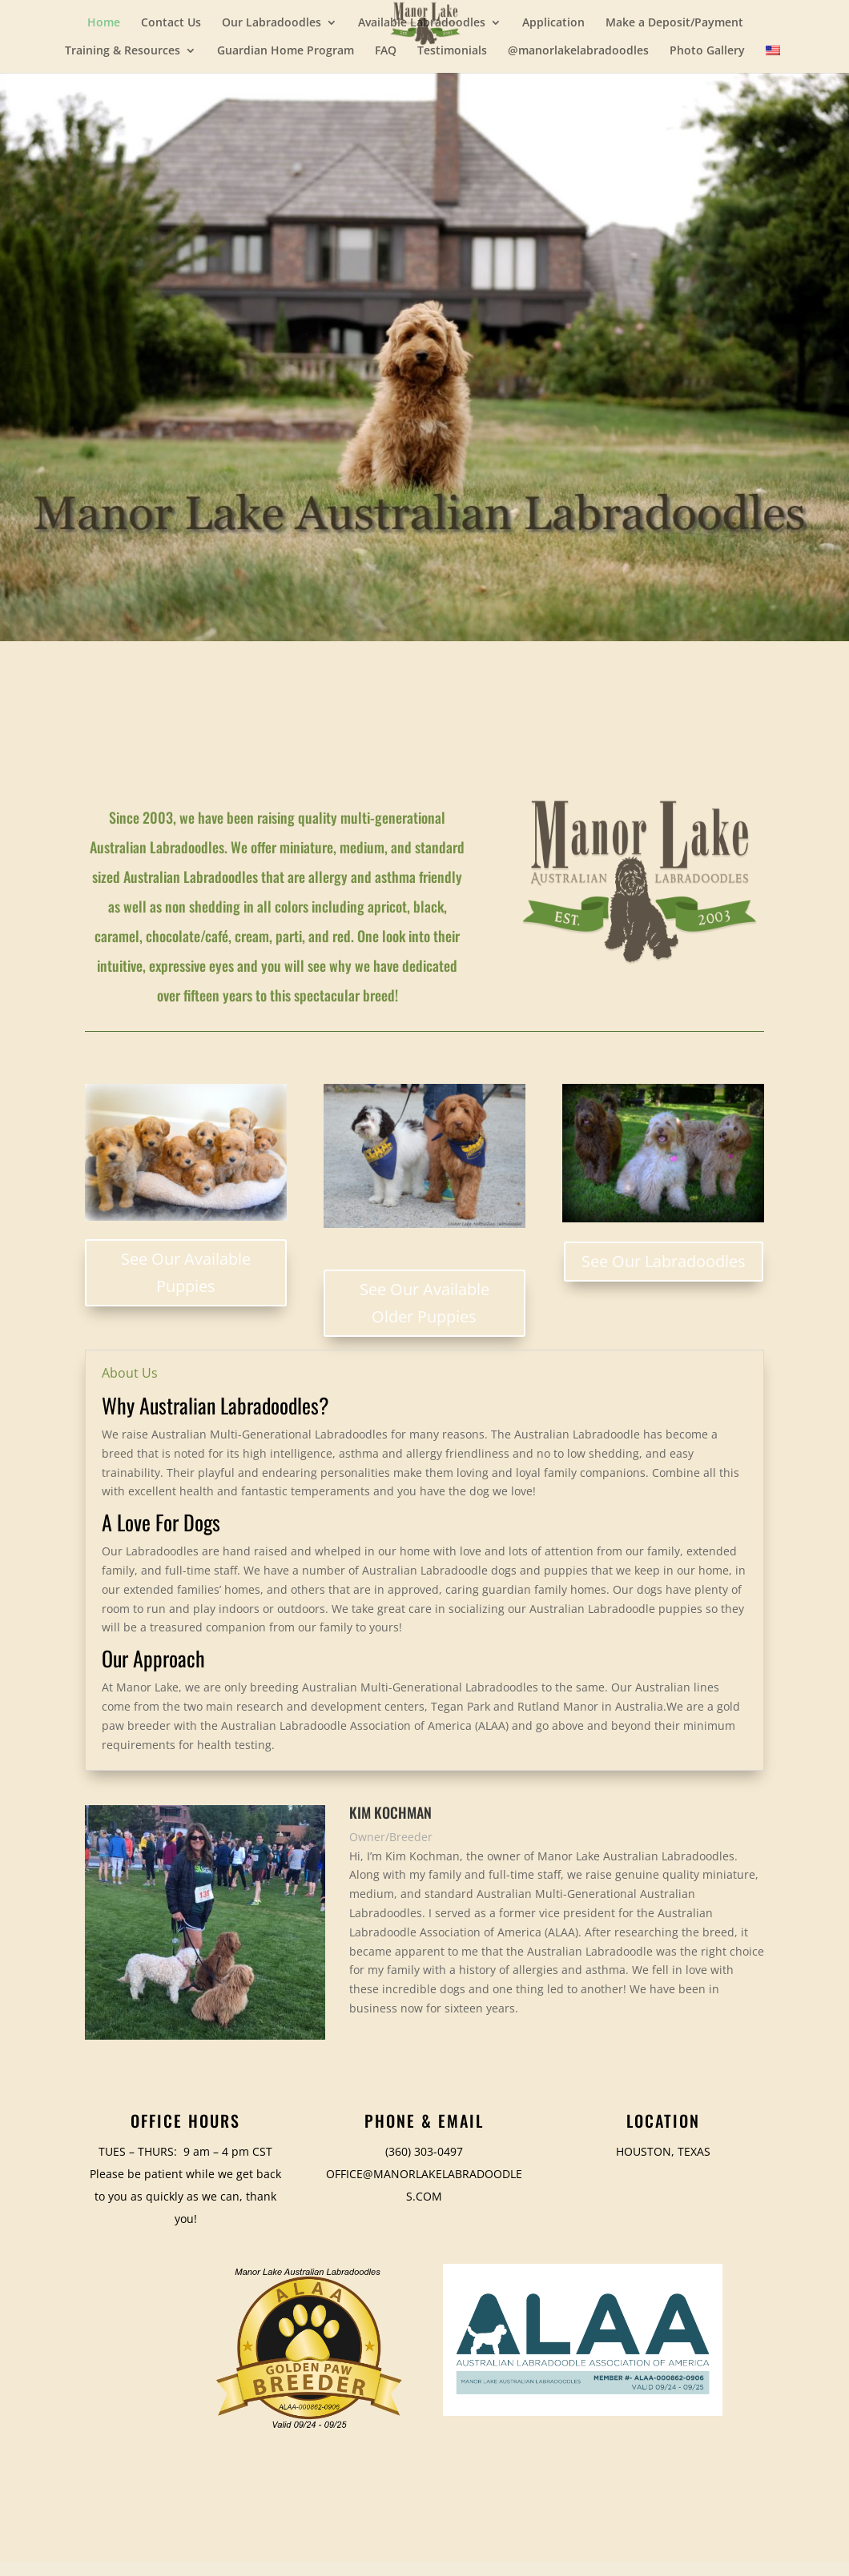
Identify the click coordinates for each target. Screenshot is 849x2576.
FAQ (385, 51)
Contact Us (171, 23)
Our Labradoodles (271, 23)
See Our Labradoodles (663, 1261)
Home (103, 23)
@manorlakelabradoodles (578, 51)
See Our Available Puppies (186, 1272)
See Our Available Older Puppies (424, 1302)
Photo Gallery (707, 51)
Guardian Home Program (285, 51)
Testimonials (452, 51)
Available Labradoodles (421, 23)
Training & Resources (122, 51)
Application (553, 23)
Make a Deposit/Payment (674, 23)
